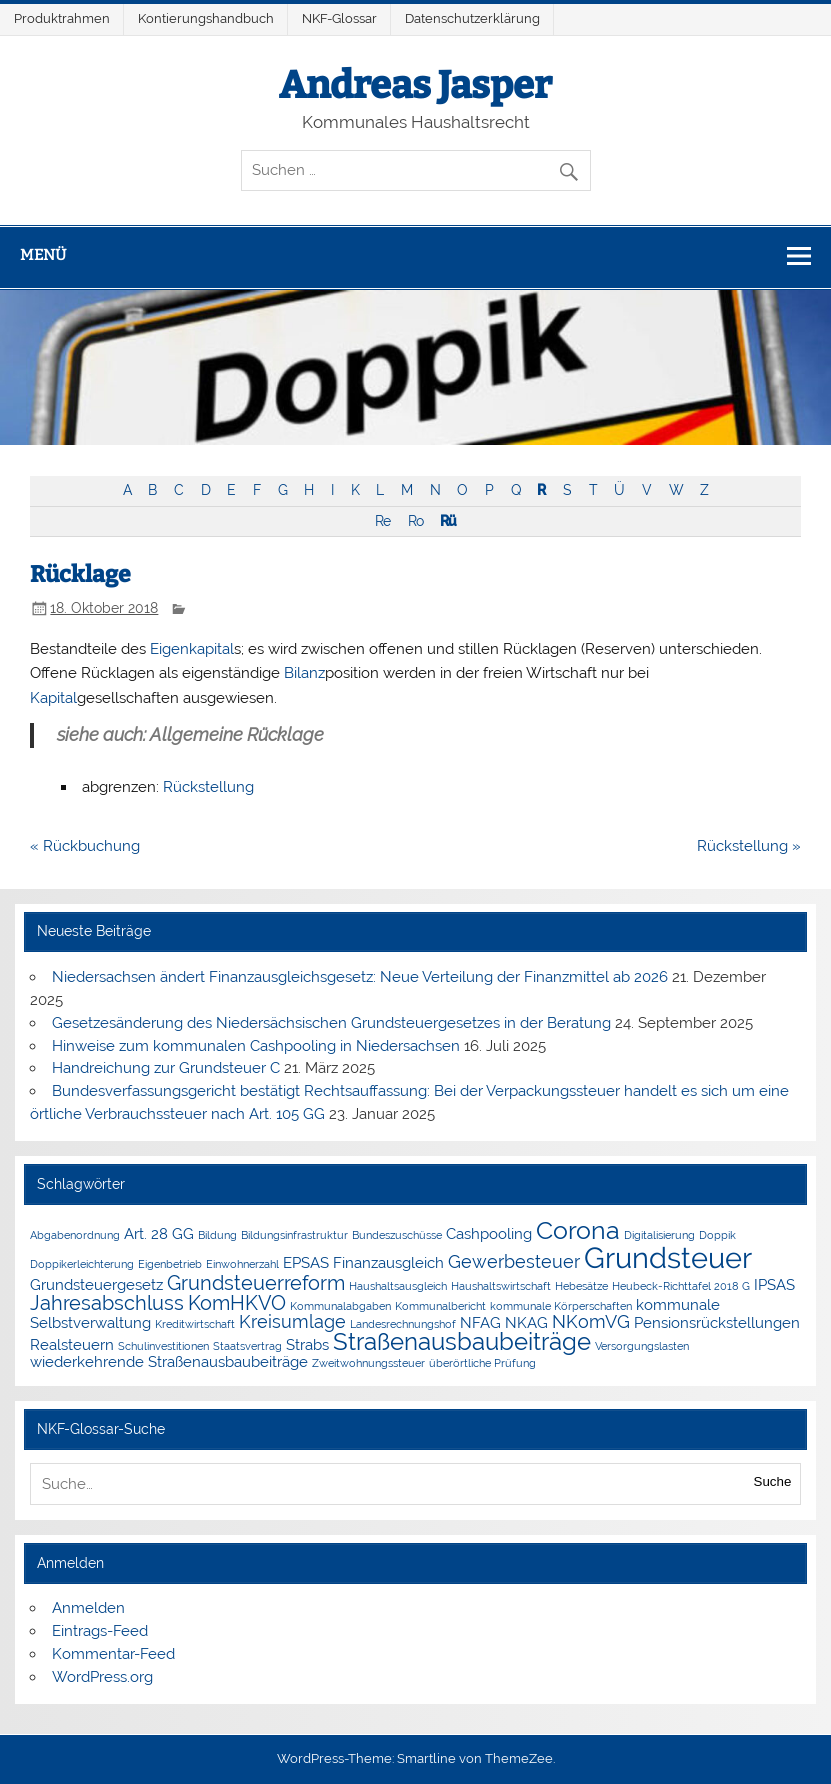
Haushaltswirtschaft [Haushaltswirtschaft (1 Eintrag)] (501, 1286)
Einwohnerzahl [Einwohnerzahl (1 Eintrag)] (242, 1264)
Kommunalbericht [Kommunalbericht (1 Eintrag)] (440, 1306)
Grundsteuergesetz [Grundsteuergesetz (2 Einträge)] (96, 1285)
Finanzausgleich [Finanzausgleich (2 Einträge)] (388, 1263)
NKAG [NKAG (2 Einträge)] (526, 1323)
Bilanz (304, 673)
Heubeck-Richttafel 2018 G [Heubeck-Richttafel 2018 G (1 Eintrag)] (681, 1286)
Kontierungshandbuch (206, 18)
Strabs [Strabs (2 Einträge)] (307, 1345)
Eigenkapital (192, 649)
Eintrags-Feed (100, 1631)
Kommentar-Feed (113, 1654)
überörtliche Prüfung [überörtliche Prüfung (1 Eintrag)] (482, 1363)
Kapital (53, 698)
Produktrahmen (62, 18)
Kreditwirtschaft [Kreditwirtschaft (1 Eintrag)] (195, 1324)
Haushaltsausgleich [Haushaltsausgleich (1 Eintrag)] (398, 1286)
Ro (415, 521)
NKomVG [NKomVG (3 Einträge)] (591, 1321)
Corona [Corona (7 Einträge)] (578, 1230)
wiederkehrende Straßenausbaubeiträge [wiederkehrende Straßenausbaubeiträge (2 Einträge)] (169, 1362)
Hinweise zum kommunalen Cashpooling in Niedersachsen (256, 1046)
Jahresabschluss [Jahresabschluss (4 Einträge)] (107, 1303)
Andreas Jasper (415, 85)
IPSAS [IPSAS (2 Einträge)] (774, 1285)
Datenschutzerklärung (472, 18)
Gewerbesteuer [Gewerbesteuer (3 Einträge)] (514, 1261)
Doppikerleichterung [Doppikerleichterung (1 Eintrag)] (82, 1264)
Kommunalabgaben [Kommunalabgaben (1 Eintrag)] (340, 1306)
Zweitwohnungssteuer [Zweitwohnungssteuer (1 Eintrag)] (368, 1363)
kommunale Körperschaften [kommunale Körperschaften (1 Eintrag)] (561, 1306)
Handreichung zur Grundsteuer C (166, 1068)
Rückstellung (208, 787)
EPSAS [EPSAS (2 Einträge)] (306, 1263)
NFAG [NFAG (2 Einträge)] (480, 1323)
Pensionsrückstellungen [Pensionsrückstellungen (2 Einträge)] (717, 1323)
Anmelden (88, 1608)
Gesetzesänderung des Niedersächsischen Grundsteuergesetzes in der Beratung (331, 1023)
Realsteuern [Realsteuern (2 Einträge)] (72, 1345)
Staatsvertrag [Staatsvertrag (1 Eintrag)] (247, 1346)
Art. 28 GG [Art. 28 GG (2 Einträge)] (159, 1234)
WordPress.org (102, 1677)
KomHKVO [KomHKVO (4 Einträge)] (237, 1303)
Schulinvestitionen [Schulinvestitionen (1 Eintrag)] (163, 1346)
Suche (773, 1481)
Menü (43, 255)
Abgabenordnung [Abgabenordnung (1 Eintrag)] (75, 1235)
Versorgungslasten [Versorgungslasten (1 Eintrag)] (642, 1346)
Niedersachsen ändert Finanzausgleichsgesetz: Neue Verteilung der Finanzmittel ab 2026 (360, 977)
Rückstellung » (749, 846)
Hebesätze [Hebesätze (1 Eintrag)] (581, 1286)
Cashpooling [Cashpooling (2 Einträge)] (489, 1234)
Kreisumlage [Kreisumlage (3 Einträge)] (292, 1321)
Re (382, 521)
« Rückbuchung (85, 846)
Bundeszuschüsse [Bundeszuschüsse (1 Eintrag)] (397, 1235)
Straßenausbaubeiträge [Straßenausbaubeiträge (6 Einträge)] (462, 1342)
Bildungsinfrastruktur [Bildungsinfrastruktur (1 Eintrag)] (294, 1235)
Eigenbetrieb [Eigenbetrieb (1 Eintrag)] (170, 1264)
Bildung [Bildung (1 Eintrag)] (217, 1235)
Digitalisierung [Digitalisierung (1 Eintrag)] (659, 1235)
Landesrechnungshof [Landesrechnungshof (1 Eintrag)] (403, 1324)
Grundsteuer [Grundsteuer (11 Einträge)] (668, 1257)
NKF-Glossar (339, 18)
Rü (448, 521)
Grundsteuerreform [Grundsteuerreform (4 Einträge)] (256, 1283)
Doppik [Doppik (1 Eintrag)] (717, 1235)
